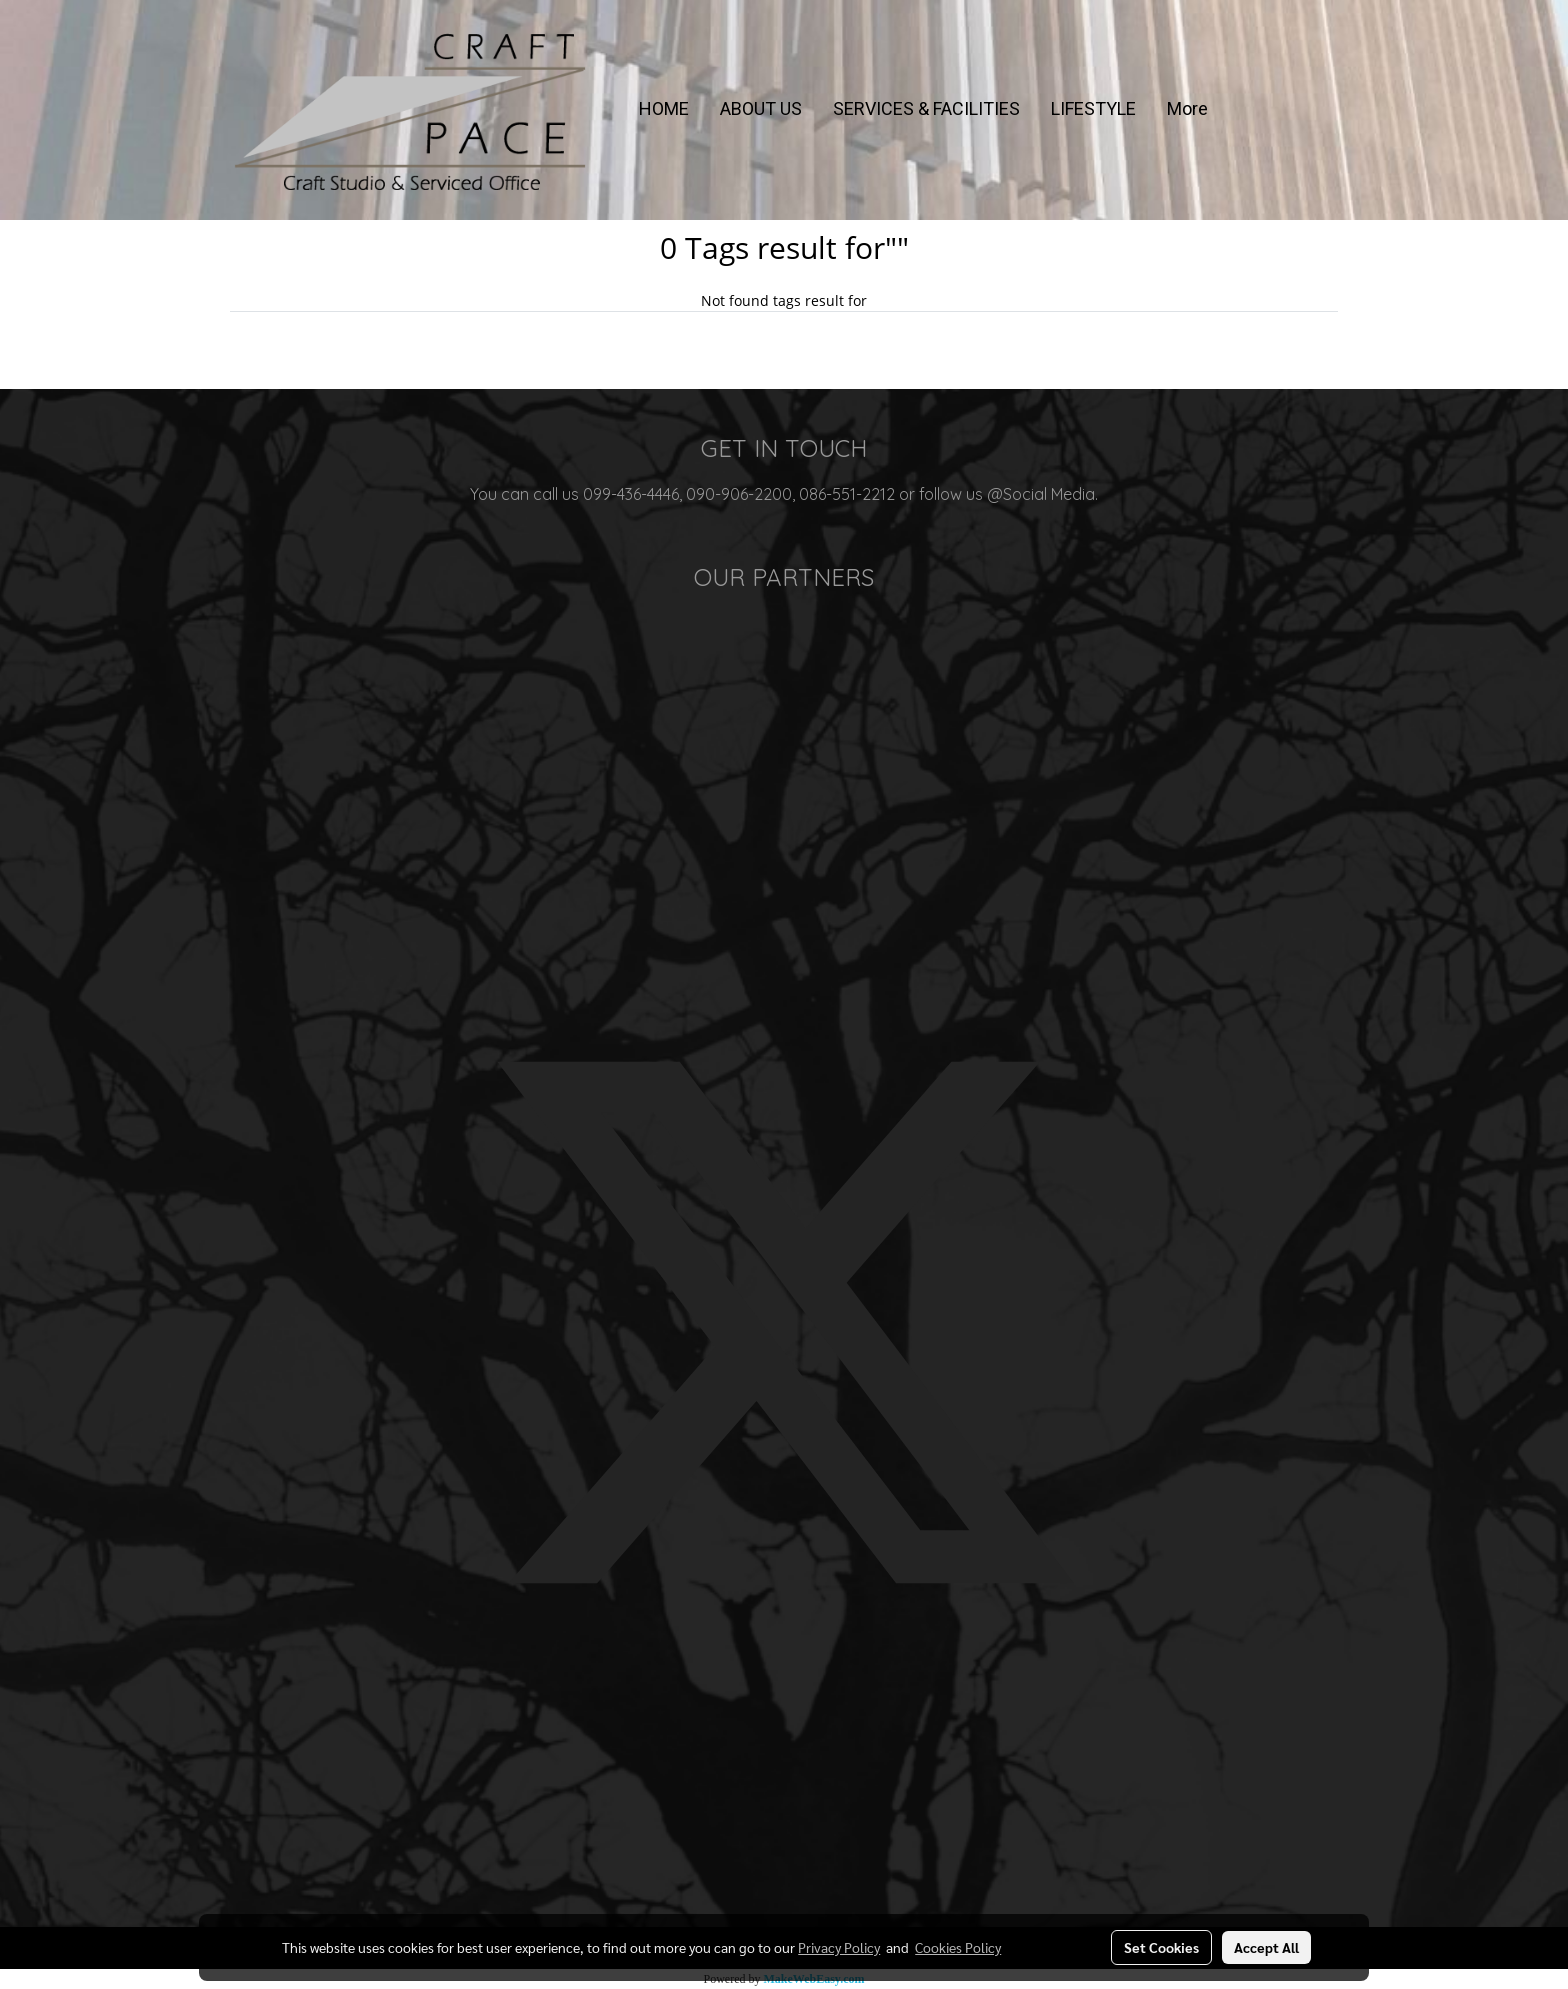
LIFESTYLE (1093, 108)
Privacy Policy (839, 1947)
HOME (664, 108)
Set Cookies (1161, 1947)
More (1187, 108)
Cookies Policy (958, 1947)
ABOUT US (761, 108)
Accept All (1266, 1947)
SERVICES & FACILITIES (926, 108)
